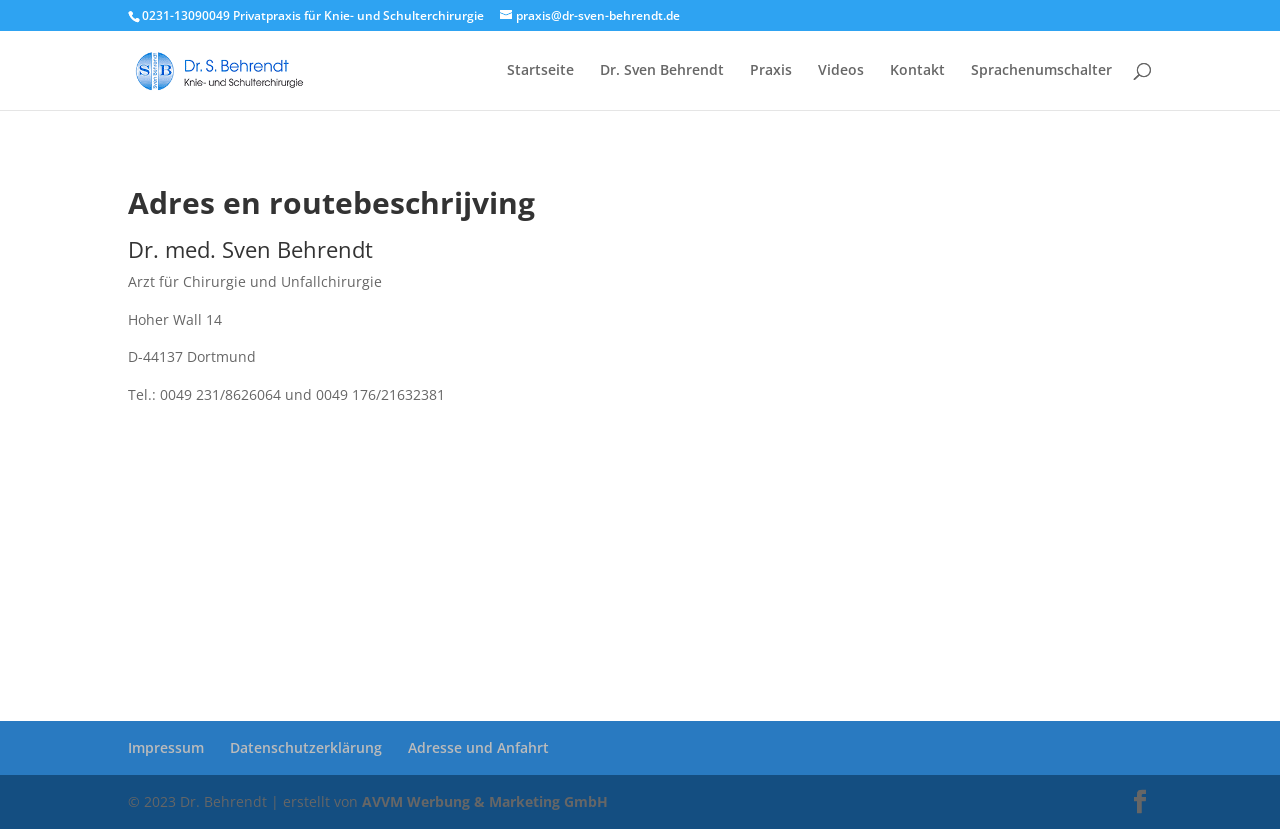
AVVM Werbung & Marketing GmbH (485, 801)
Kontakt (917, 71)
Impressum (166, 747)
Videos (841, 71)
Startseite (540, 71)
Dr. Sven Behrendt (662, 71)
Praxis (771, 71)
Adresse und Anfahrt (478, 747)
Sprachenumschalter (1041, 71)
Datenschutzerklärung (306, 747)
